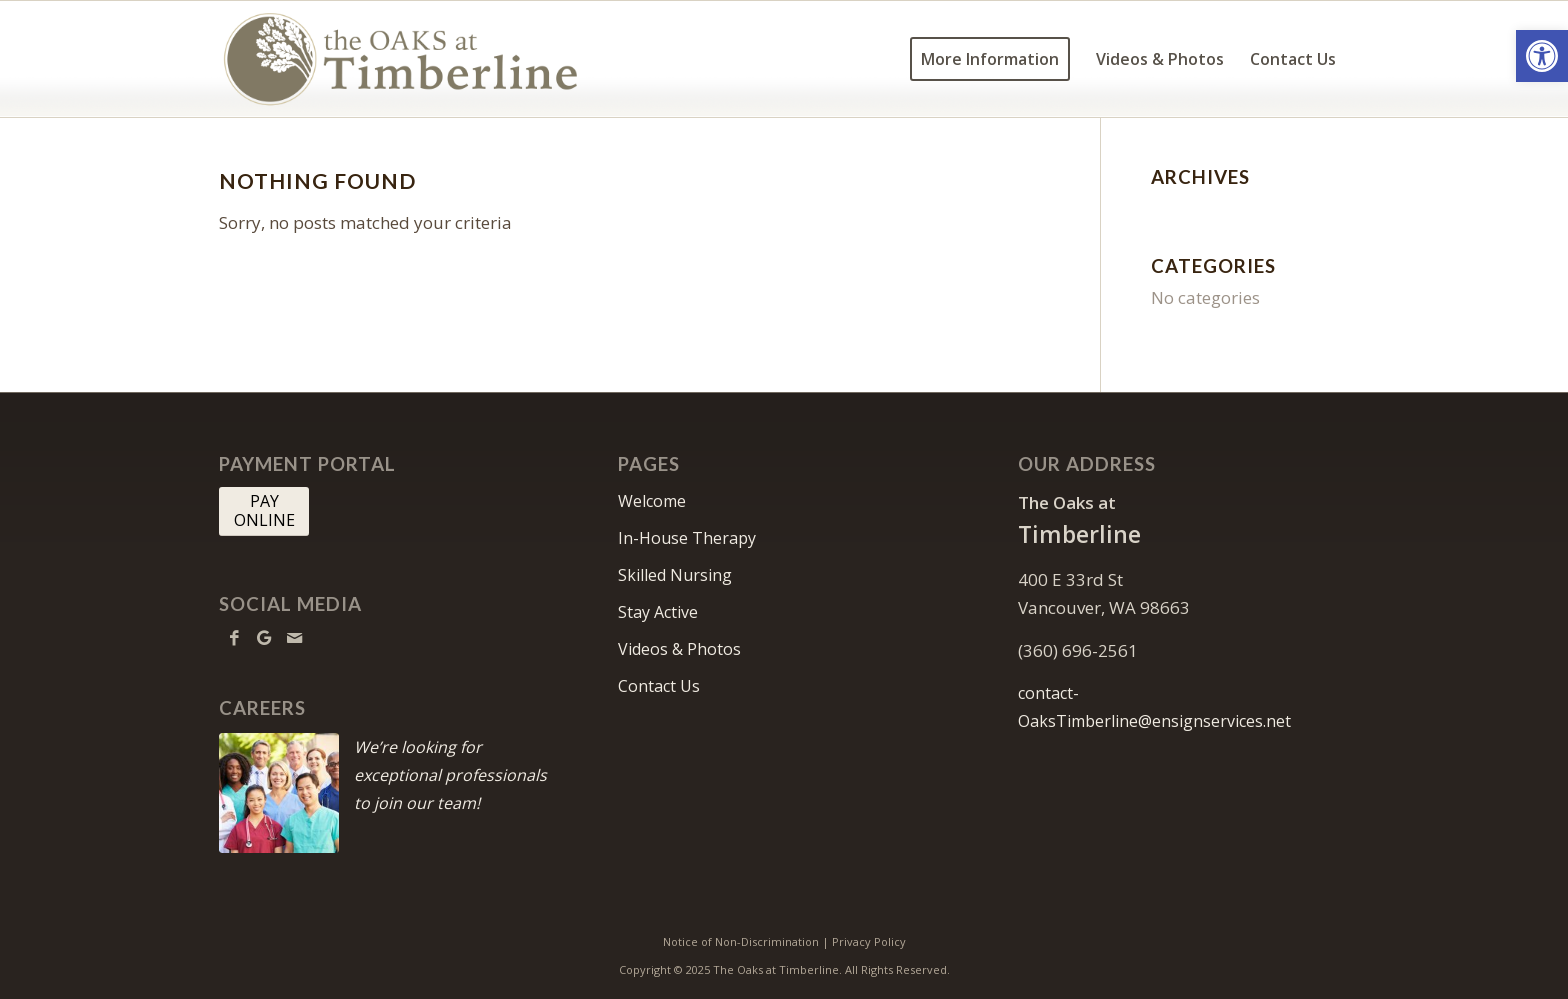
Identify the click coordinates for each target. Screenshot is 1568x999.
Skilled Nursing (675, 575)
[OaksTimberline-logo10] (401, 59)
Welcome (652, 501)
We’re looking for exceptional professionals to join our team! (450, 775)
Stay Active (658, 612)
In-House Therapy (687, 538)
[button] (1542, 56)
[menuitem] (990, 59)
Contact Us (659, 686)
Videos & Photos (679, 649)
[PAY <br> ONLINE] (264, 511)
